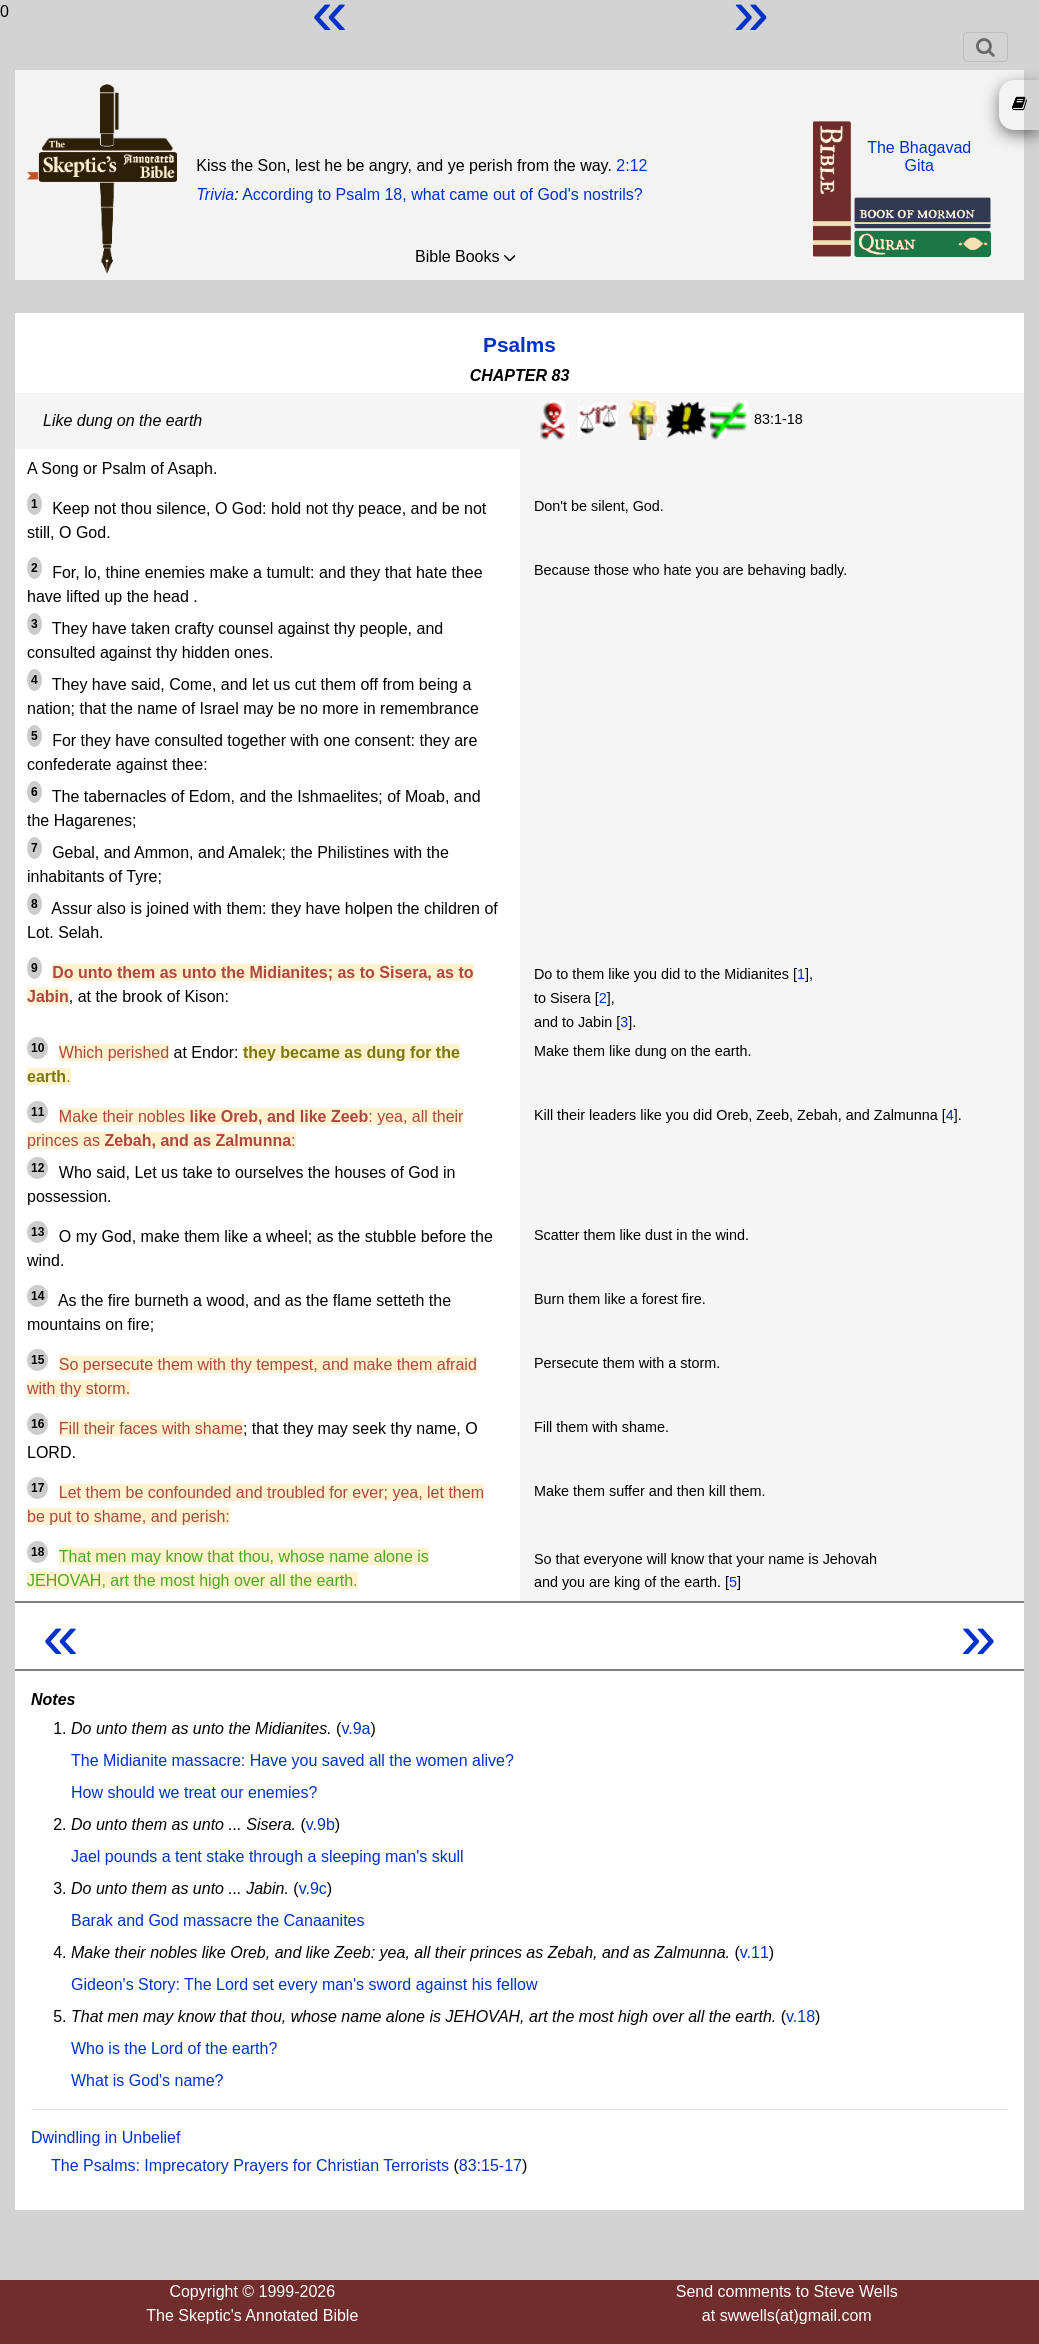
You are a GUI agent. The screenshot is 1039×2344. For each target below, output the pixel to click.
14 (37, 1296)
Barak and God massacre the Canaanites (218, 1920)
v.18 (800, 2016)
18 (37, 1552)
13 (37, 1232)
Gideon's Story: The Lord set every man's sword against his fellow (304, 1984)
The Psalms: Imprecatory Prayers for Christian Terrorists (250, 2165)
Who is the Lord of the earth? (174, 2048)
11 (37, 1112)
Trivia (215, 194)
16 (37, 1424)
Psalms (519, 344)
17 (37, 1488)
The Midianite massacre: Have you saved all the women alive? (292, 1760)
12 (37, 1168)
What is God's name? (147, 2080)
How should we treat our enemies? (194, 1792)
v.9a (355, 1728)
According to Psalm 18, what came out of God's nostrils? (442, 194)
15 (37, 1360)
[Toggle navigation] (985, 47)
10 (37, 1048)
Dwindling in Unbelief (105, 2137)
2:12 (631, 165)
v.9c (313, 1888)
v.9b (320, 1824)
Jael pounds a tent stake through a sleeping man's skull (267, 1856)
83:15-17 (490, 2165)
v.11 (754, 1952)
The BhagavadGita (919, 156)
